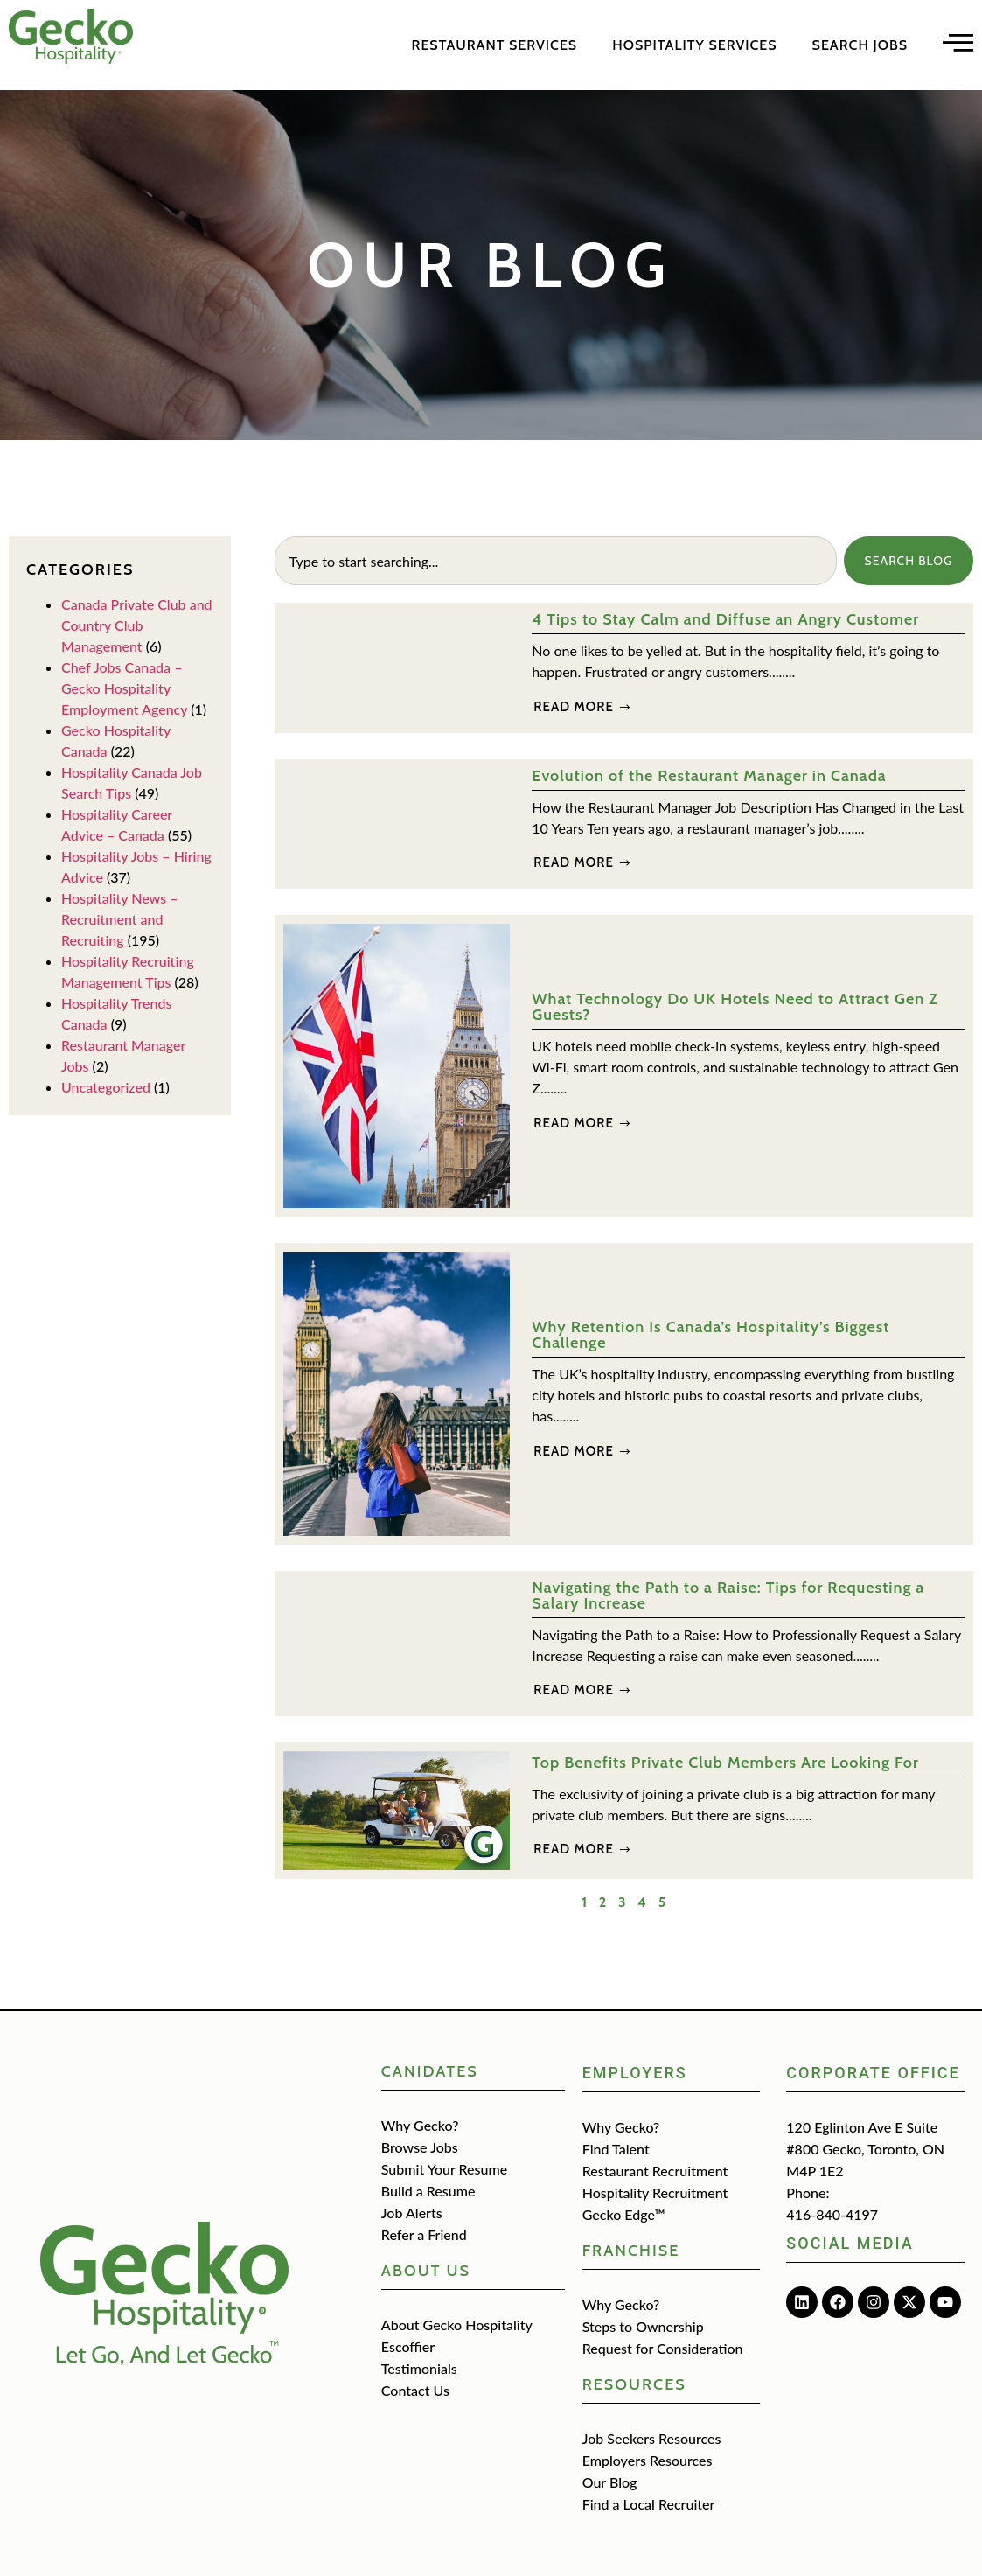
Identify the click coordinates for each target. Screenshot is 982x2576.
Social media (849, 2243)
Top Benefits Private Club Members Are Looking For (725, 1762)
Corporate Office (872, 2072)
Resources (634, 2384)
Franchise (631, 2250)
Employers (634, 2072)
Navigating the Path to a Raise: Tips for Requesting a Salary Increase (728, 1595)
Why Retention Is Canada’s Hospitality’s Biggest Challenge (710, 1334)
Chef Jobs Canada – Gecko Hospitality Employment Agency (124, 688)
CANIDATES (429, 2071)
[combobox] (555, 560)
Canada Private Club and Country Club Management (136, 625)
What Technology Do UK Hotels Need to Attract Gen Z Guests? (735, 1006)
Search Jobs (860, 45)
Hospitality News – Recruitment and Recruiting (119, 919)
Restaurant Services (495, 45)
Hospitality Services (694, 45)
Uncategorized (105, 1087)
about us (425, 2270)
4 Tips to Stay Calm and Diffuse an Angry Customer (725, 619)
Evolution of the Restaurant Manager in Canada (709, 775)
